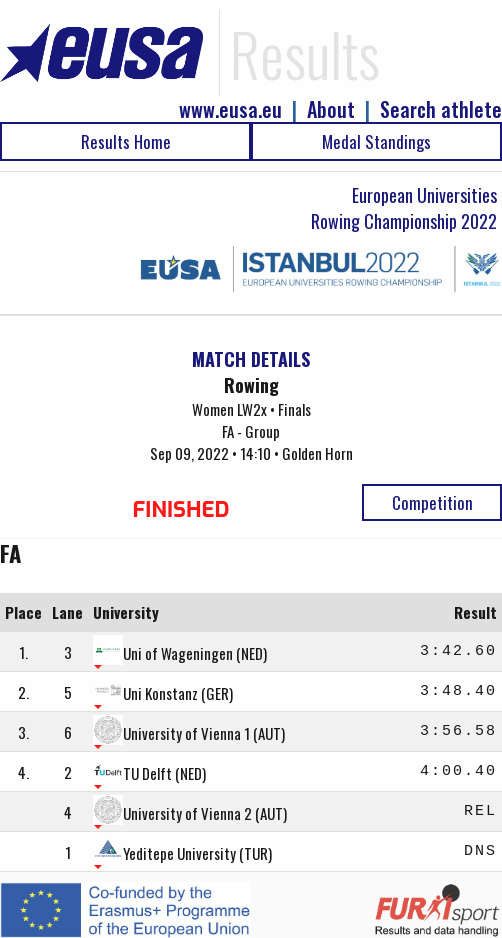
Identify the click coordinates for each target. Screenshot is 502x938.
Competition (432, 502)
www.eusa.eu (230, 109)
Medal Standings (376, 141)
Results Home (126, 141)
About (331, 109)
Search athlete (441, 109)
